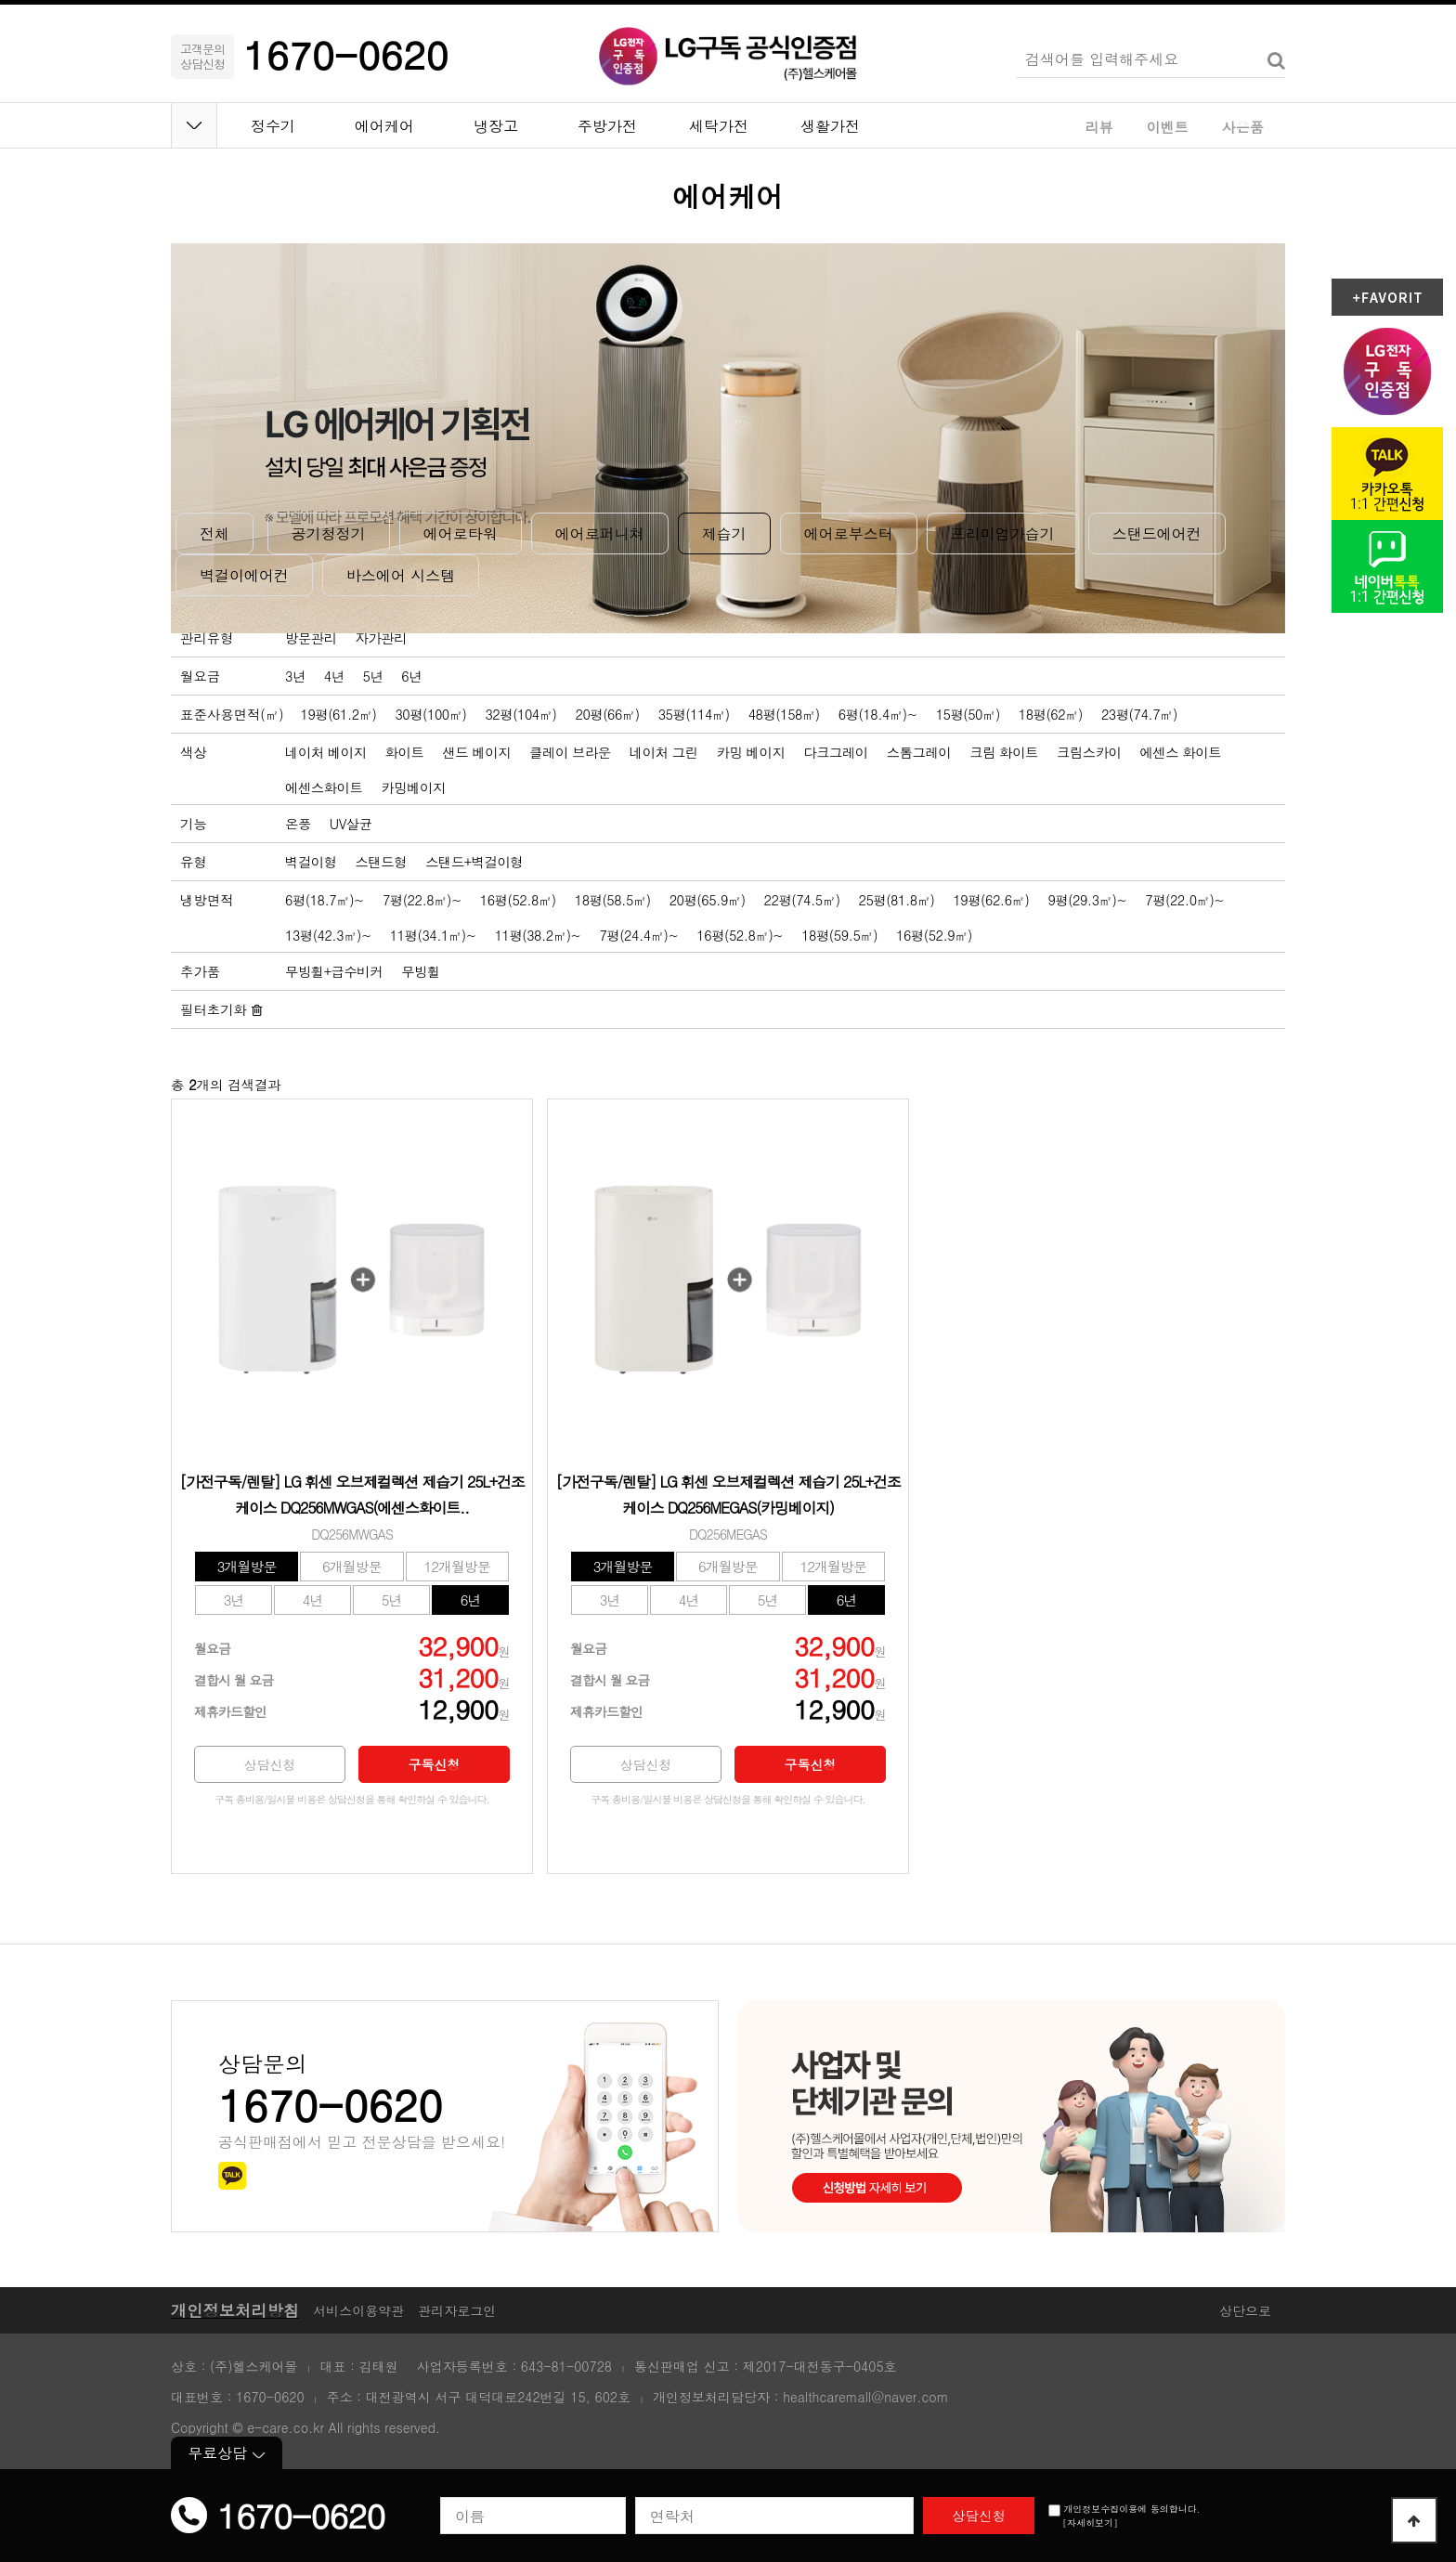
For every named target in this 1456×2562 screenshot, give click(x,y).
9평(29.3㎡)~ (1086, 900)
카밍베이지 (413, 787)
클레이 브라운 (570, 752)
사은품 (1243, 127)
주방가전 (607, 126)
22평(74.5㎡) (802, 900)
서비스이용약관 (358, 2310)
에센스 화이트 (1180, 752)
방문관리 (311, 638)
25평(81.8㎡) (897, 900)
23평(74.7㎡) (1139, 714)
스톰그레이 (919, 752)
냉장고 (496, 126)
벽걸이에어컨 (244, 575)
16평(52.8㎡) (518, 900)
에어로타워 (460, 533)
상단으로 (1245, 2310)
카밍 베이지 (751, 752)
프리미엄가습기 (1003, 533)
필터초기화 (221, 1009)
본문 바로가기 (0, 0)
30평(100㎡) (430, 714)
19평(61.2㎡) (339, 714)
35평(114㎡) (694, 714)
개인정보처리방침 (235, 2309)
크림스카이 (1089, 752)
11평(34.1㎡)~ (433, 935)
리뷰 (1099, 127)
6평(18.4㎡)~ (877, 714)
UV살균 (351, 823)
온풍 (298, 823)
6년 (411, 676)
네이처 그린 (664, 752)
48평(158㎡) (784, 714)
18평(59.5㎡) (839, 935)
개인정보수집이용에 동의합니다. (1124, 2509)
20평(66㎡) (608, 714)
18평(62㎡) (1051, 714)
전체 (214, 533)
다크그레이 (835, 752)
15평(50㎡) (968, 714)
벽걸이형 (311, 861)
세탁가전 (718, 126)
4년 (334, 676)
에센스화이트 (323, 787)
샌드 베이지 (476, 752)
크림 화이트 (1003, 752)
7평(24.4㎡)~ (638, 935)
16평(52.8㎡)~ (739, 935)
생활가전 (830, 126)
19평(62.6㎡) (991, 900)
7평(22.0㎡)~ (1184, 900)
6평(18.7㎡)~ (324, 900)
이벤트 (1168, 127)
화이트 (404, 752)
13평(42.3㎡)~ (328, 935)
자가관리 (382, 638)
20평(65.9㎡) (708, 900)
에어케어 (384, 126)
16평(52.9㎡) (934, 935)
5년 (373, 676)
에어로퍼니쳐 (599, 533)
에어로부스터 (848, 533)
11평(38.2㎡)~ (538, 935)
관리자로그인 (457, 2310)
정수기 (273, 126)
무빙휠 (420, 971)
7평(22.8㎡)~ (422, 900)
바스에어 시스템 (400, 575)
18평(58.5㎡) (613, 900)
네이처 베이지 (326, 752)
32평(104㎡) (520, 714)
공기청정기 (329, 533)
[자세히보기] (1090, 2522)
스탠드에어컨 (1157, 533)
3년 (295, 676)
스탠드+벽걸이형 (474, 861)
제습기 (724, 533)
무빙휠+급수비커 (334, 971)
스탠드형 (382, 861)
